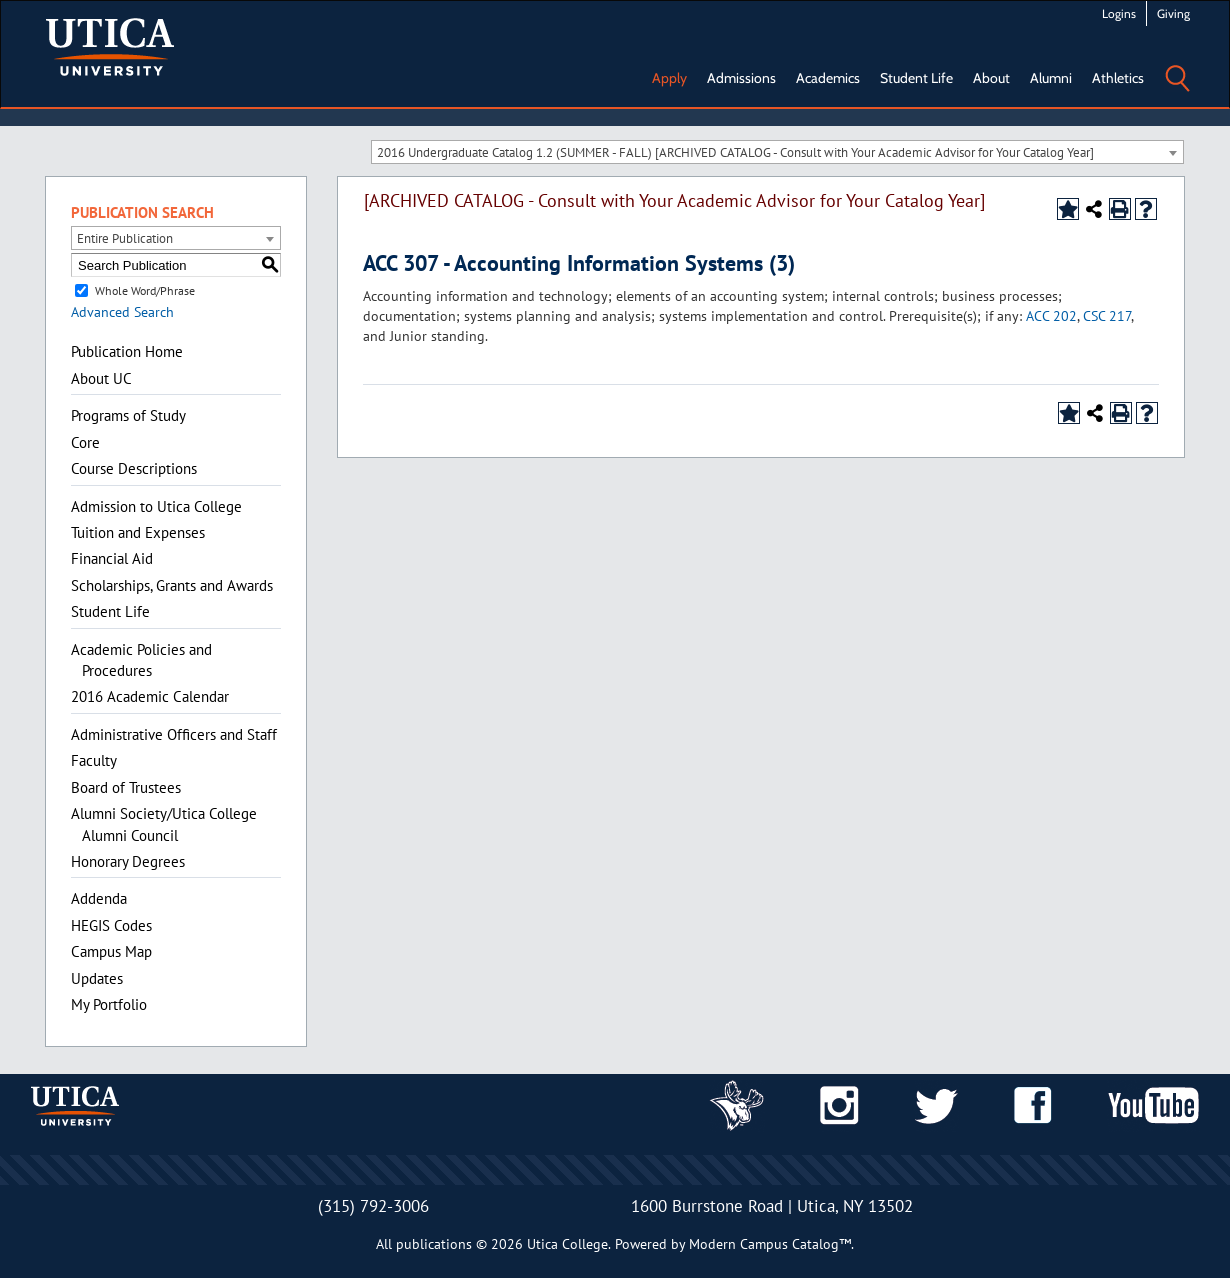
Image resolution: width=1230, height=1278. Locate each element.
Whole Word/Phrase (145, 290)
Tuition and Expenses (138, 532)
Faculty (94, 760)
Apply (669, 78)
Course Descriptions (134, 468)
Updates (97, 978)
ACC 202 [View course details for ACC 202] (1051, 316)
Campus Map (111, 951)
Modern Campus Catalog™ (770, 1244)
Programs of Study (128, 415)
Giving (1173, 13)
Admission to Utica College (156, 506)
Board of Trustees (126, 787)
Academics (828, 78)
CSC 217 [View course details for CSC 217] (1107, 316)
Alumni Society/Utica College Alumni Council (164, 824)
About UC (101, 378)
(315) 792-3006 (373, 1206)
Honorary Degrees (128, 861)
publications (434, 1244)
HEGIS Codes (111, 925)
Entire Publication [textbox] (125, 238)
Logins (1119, 13)
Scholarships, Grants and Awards (172, 585)
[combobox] (777, 152)
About (991, 78)
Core (85, 442)
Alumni (1051, 78)
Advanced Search (122, 312)
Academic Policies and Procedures (141, 660)
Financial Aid (112, 558)
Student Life (916, 78)
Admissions (741, 78)
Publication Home (127, 351)
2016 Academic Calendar (150, 696)
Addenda (99, 898)
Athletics (1118, 78)
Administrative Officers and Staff (174, 734)
